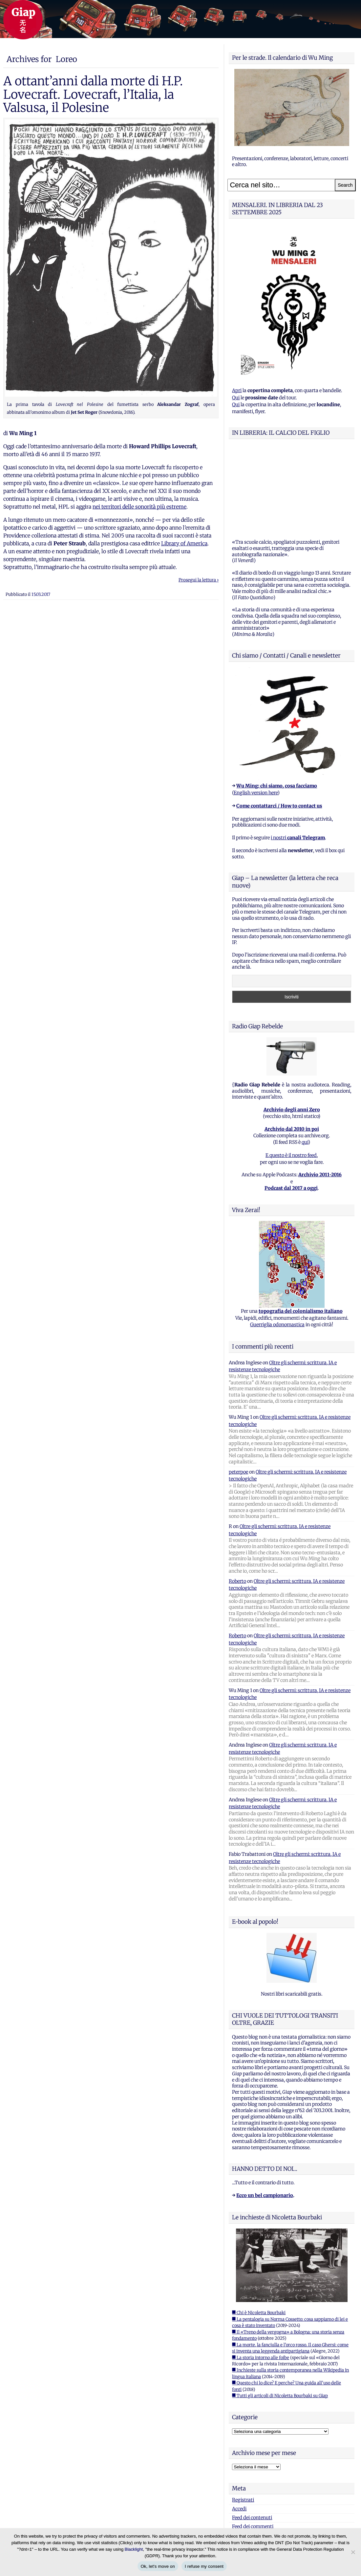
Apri (237, 390)
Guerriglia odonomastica (277, 1243)
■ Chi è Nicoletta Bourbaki (259, 2230)
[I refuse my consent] (353, 2552)
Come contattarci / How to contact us (279, 724)
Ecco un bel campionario (264, 2113)
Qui (236, 398)
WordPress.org (248, 2453)
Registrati (243, 2418)
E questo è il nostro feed (291, 1073)
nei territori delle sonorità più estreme (139, 506)
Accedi (239, 2427)
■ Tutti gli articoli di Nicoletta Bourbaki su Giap (280, 2313)
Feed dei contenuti (252, 2436)
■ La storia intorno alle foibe (260, 2275)
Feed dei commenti (252, 2444)
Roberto (237, 1499)
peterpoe (238, 1390)
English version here (256, 711)
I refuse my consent (204, 2566)
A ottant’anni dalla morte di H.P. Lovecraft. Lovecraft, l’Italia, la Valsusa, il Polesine (93, 94)
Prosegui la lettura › (199, 580)
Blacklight (134, 2549)
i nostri (298, 756)
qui (305, 1060)
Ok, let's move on (158, 2566)
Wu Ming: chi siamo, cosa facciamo (276, 704)
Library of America (184, 543)
